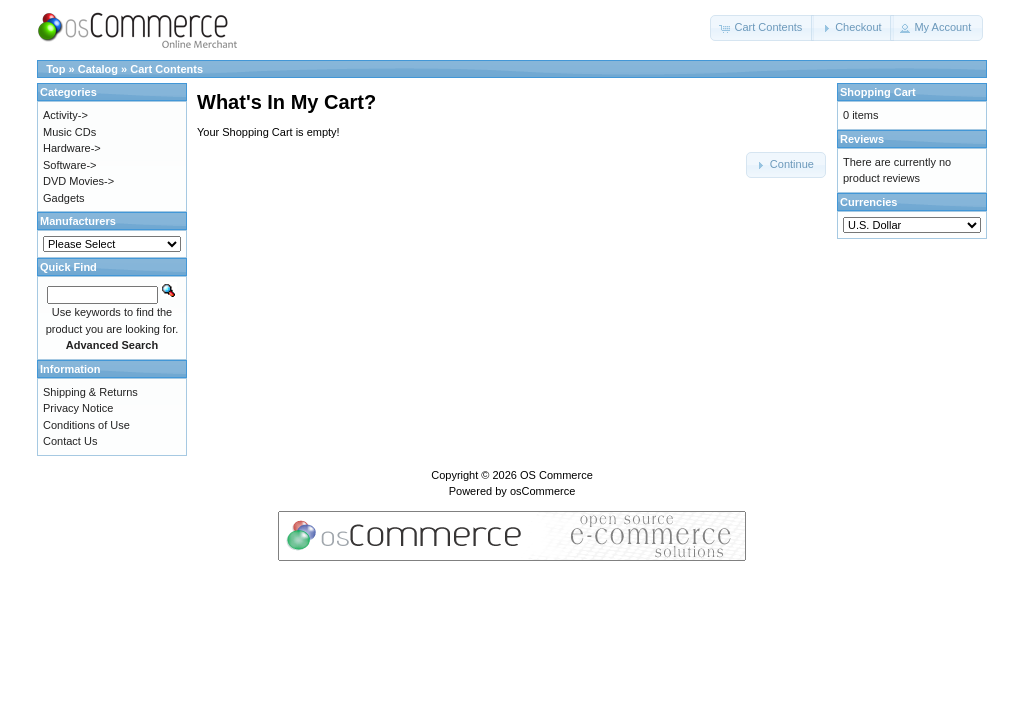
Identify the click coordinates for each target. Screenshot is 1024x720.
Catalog (98, 69)
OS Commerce (556, 475)
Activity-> (65, 115)
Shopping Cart (878, 92)
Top (55, 69)
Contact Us (70, 441)
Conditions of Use (86, 425)
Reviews (862, 139)
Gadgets (64, 198)
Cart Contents (166, 69)
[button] (762, 28)
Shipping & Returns (90, 392)
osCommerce (542, 491)
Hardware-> (72, 148)
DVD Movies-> (78, 181)
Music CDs (69, 132)
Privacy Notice (78, 408)
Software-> (70, 165)
